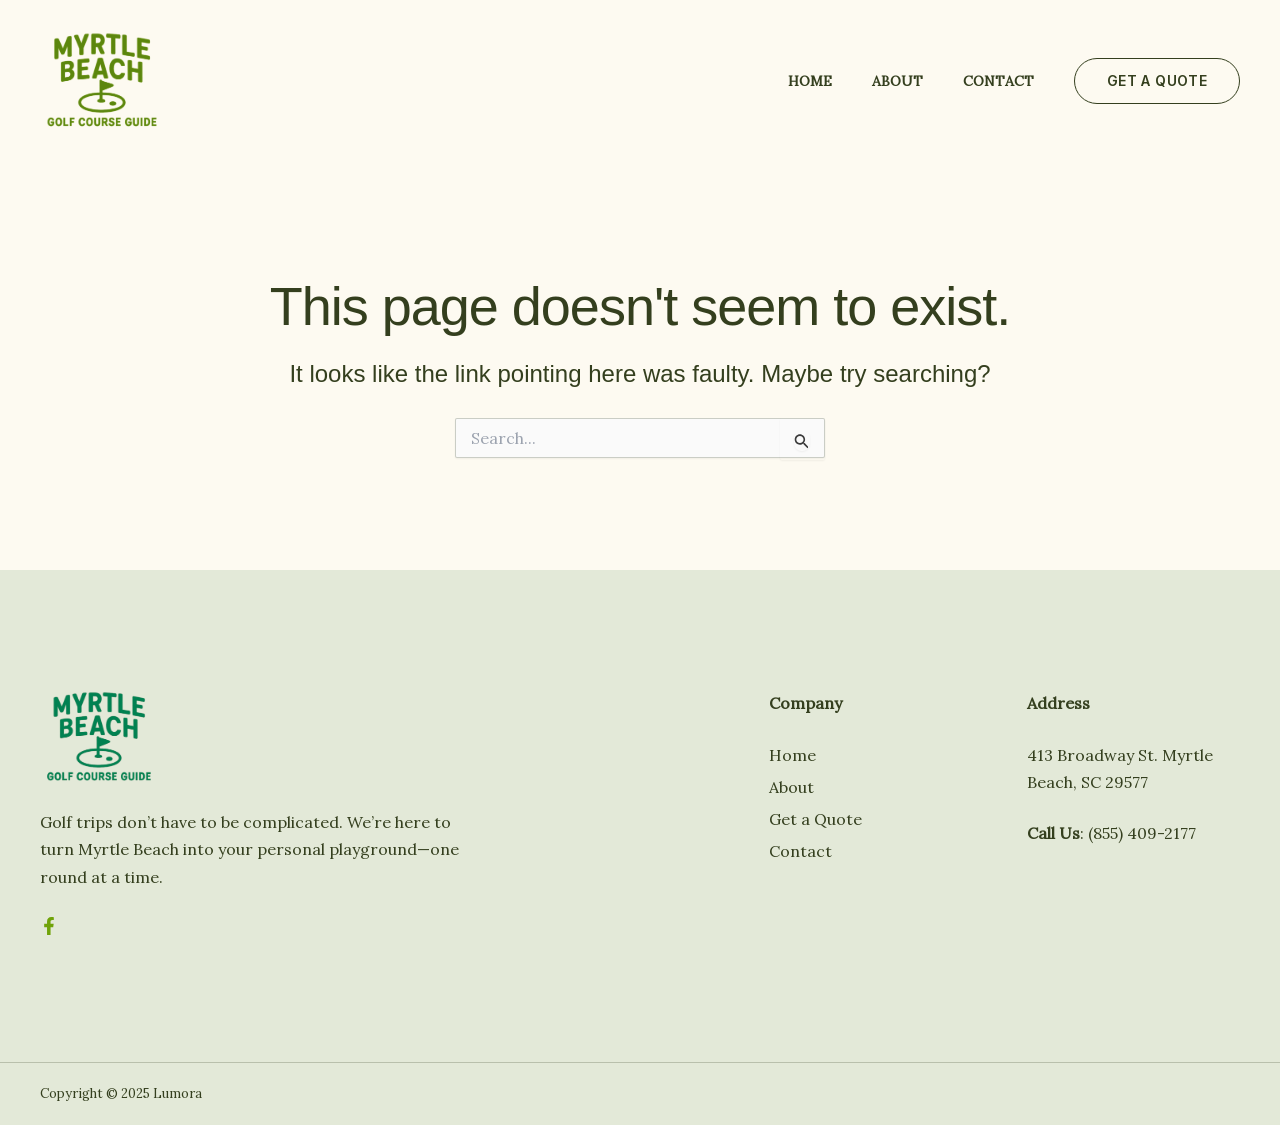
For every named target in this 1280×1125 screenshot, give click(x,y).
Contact (998, 81)
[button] (1157, 81)
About (897, 81)
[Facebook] (49, 926)
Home (810, 81)
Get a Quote (815, 819)
